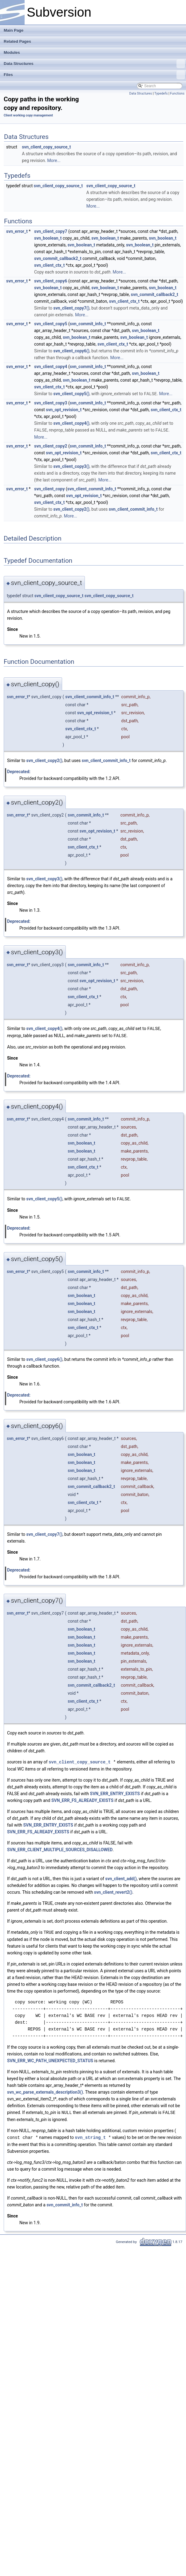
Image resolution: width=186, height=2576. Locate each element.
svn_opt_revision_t (63, 409)
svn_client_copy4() (71, 422)
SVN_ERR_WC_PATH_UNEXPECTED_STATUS (50, 2058)
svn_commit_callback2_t (57, 258)
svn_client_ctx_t (49, 265)
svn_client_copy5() (71, 393)
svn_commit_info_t (88, 323)
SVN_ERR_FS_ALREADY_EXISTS (82, 1798)
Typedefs (161, 93)
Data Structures (94, 63)
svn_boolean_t (48, 238)
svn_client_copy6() (71, 350)
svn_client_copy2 (50, 445)
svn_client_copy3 (50, 402)
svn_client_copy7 (50, 231)
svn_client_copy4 (50, 366)
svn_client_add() (121, 1876)
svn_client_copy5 (50, 323)
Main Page (13, 30)
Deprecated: (18, 771)
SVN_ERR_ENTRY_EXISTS (115, 1791)
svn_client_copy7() (71, 308)
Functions (177, 93)
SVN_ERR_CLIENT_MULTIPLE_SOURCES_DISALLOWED (60, 1847)
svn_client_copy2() (71, 508)
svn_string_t (90, 2135)
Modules (12, 52)
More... (53, 160)
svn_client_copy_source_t (46, 146)
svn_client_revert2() (113, 1890)
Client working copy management (28, 115)
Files (94, 75)
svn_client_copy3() (71, 465)
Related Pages (17, 41)
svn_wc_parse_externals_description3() (45, 2089)
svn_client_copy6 (50, 280)
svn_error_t (17, 231)
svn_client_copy (49, 488)
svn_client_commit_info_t (91, 488)
